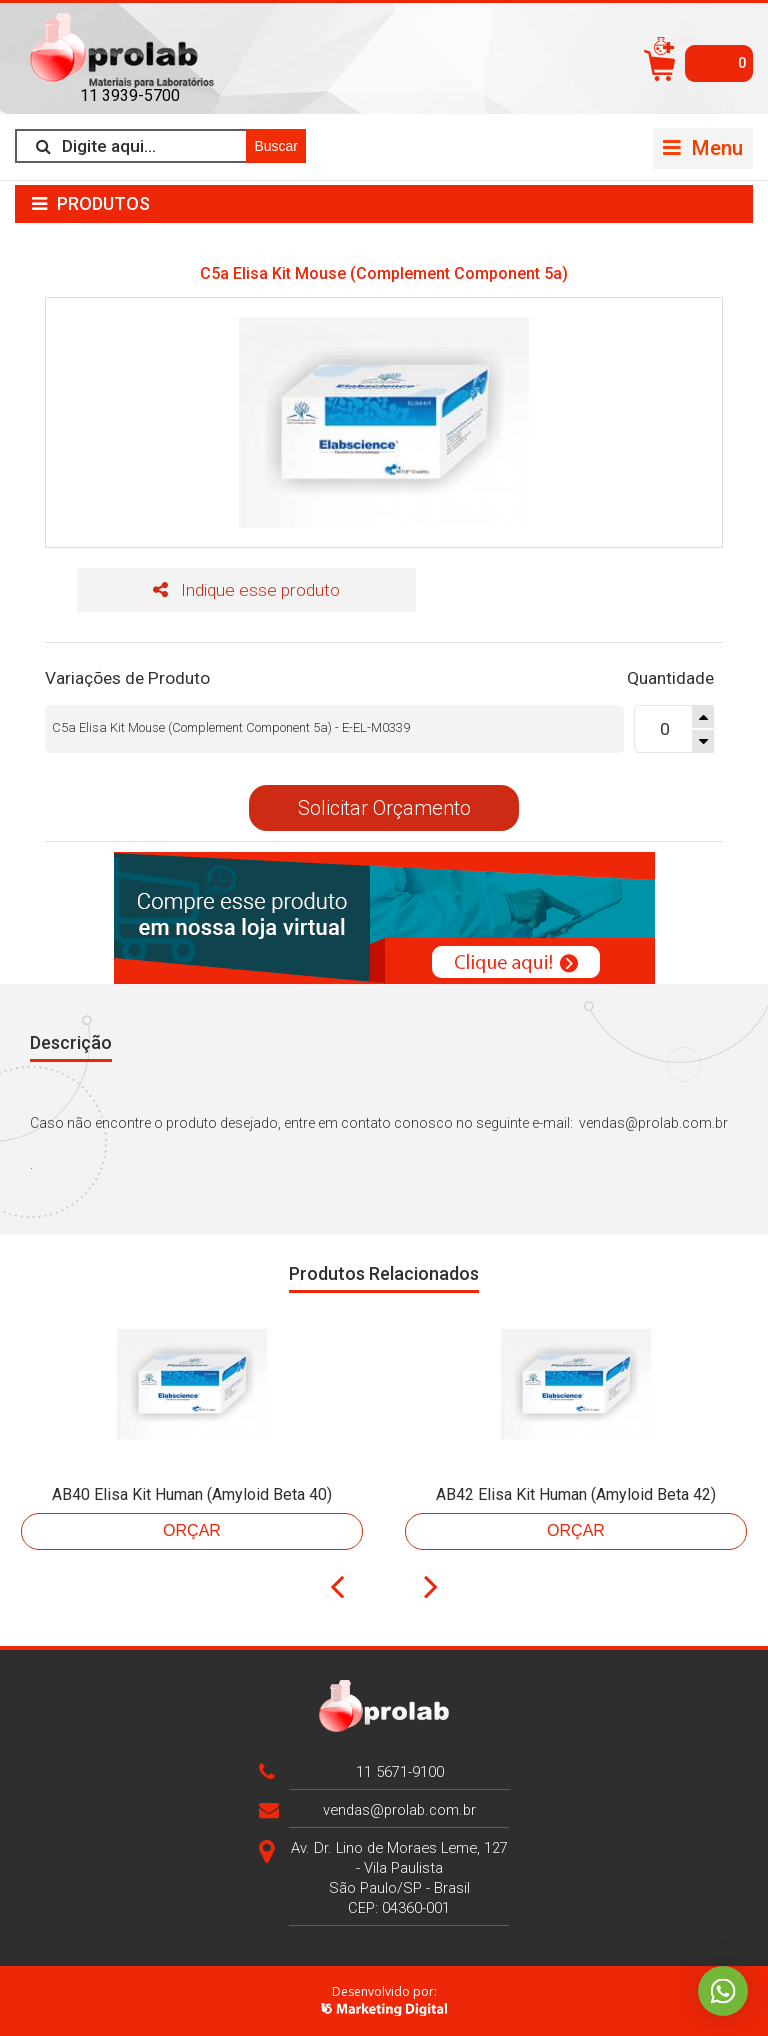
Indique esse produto (246, 590)
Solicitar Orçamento (384, 808)
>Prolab (130, 50)
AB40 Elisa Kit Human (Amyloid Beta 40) (192, 1494)
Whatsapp (723, 1991)
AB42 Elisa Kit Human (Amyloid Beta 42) (576, 1494)
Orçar (192, 1530)
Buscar (276, 146)
